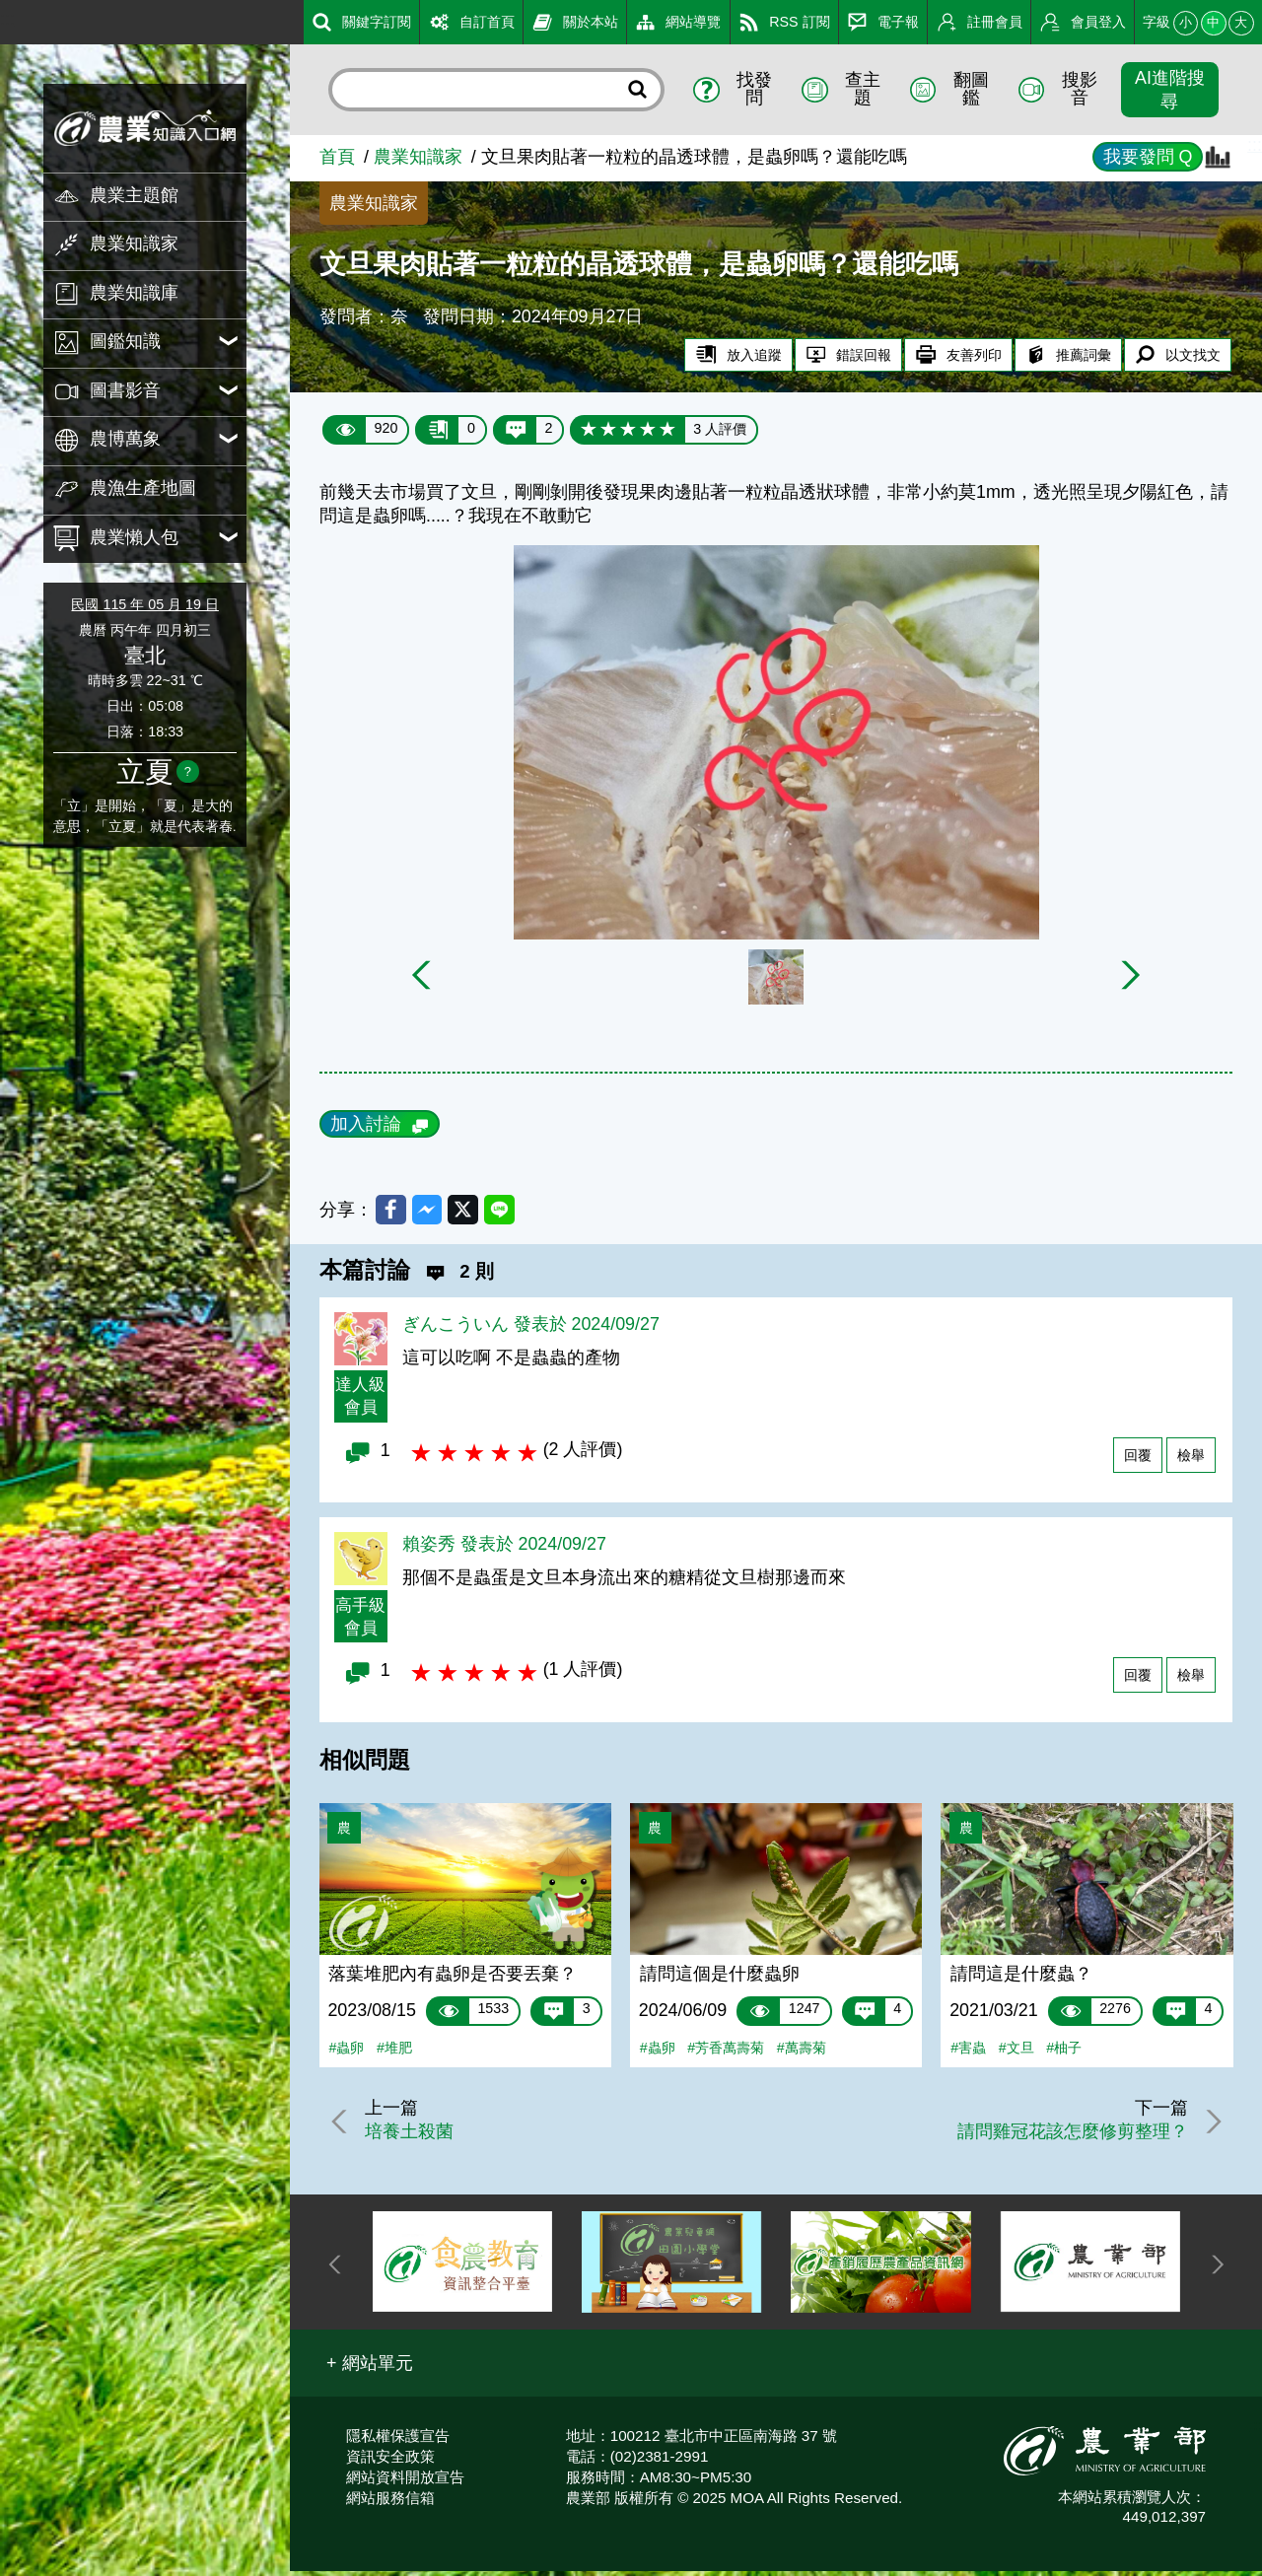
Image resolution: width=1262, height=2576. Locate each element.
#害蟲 (968, 2053)
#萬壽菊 (801, 2053)
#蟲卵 (346, 2053)
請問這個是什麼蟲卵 (720, 1978)
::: (7, 19)
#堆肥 (394, 2053)
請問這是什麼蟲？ (1021, 1978)
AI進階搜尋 (1170, 89)
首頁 (337, 157)
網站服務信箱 (390, 2502)
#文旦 (1016, 2053)
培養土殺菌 (416, 2136)
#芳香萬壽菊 (725, 2053)
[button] (369, 2369)
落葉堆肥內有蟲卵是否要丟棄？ (452, 1978)
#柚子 (1064, 2053)
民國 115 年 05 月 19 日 (144, 604)
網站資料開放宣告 (405, 2481)
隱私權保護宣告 (398, 2440)
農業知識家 (418, 157)
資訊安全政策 (390, 2461)
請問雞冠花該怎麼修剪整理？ (1064, 2136)
